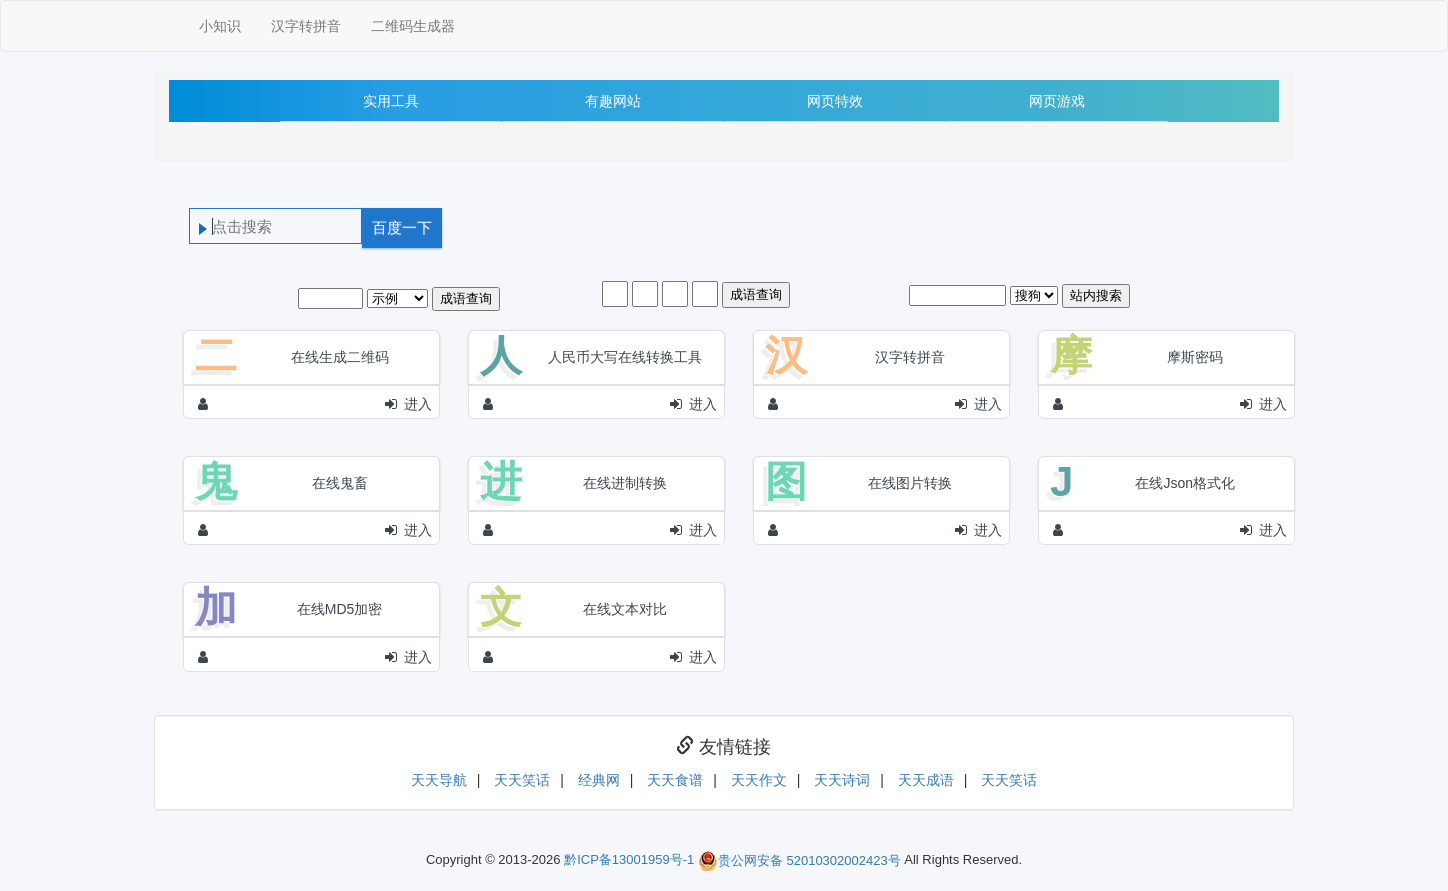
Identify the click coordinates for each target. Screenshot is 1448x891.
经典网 (599, 780)
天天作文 (759, 780)
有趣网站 (613, 101)
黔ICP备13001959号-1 (629, 860)
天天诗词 (842, 780)
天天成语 (926, 780)
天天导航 (439, 780)
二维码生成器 (413, 26)
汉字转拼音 (306, 26)
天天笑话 (522, 780)
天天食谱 (675, 780)
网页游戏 (1057, 101)
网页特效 (835, 101)
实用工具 (391, 101)
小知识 (220, 26)
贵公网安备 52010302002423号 (799, 860)
